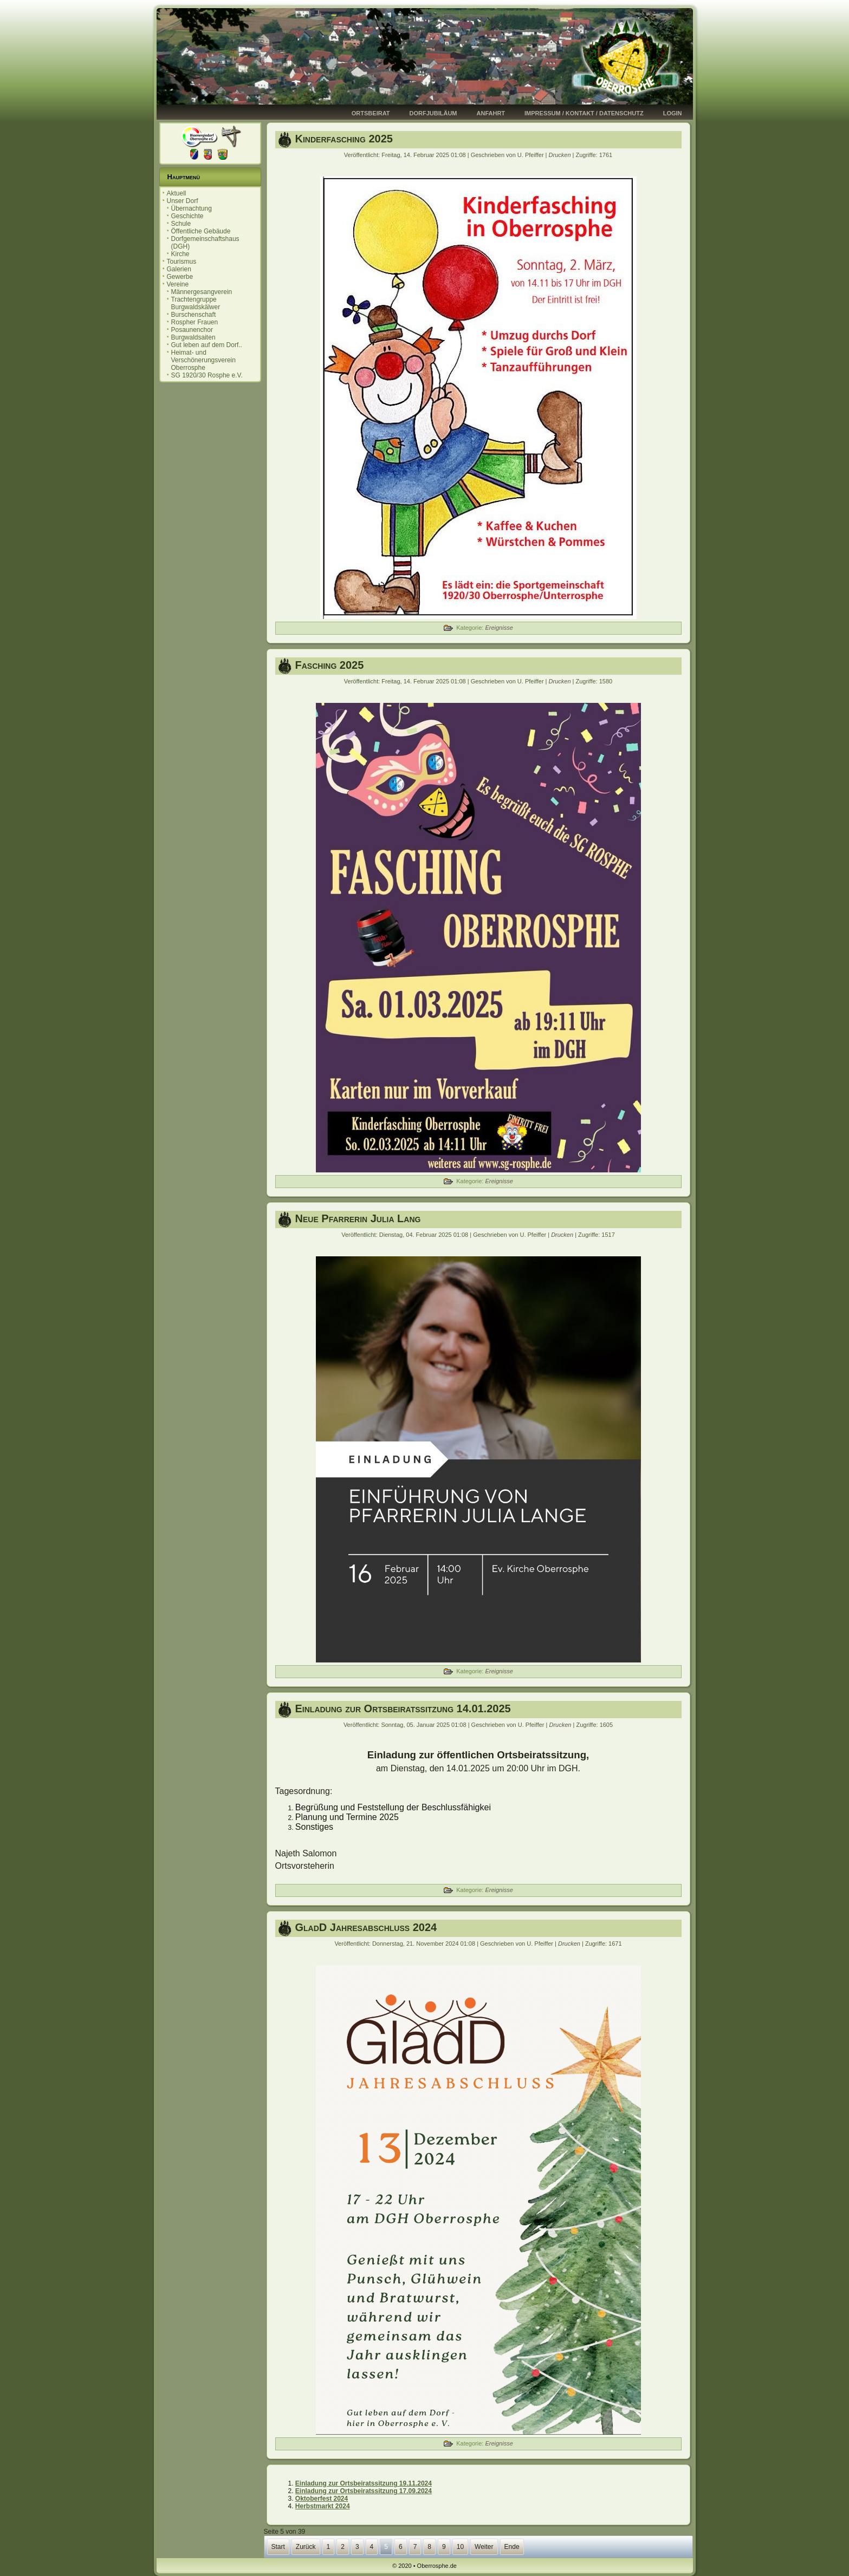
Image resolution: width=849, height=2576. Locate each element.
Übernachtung (191, 208)
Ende (512, 2547)
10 (460, 2547)
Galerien (179, 269)
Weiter (484, 2547)
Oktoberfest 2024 (321, 2498)
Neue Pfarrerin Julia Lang (358, 1218)
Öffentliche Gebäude (201, 231)
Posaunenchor (192, 330)
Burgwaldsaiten (193, 337)
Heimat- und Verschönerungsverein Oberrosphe (203, 360)
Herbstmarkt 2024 (322, 2506)
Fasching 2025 (329, 665)
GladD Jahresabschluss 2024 (366, 1927)
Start (278, 2547)
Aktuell (176, 193)
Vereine (178, 284)
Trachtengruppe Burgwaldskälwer (196, 303)
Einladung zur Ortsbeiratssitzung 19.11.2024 (363, 2483)
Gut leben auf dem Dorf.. (206, 345)
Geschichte (187, 216)
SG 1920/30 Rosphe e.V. (207, 375)
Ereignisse (499, 627)
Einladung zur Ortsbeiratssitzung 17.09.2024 (363, 2491)
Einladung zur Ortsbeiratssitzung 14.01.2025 (403, 1708)
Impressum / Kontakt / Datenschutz (584, 113)
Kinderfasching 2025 (344, 139)
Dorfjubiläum (433, 113)
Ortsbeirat (371, 113)
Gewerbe (180, 277)
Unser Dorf (182, 201)
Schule (181, 223)
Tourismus (182, 261)
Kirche (180, 254)
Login (672, 113)
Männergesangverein (201, 292)
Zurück (306, 2547)
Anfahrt (491, 113)
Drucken (561, 155)
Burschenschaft (193, 314)
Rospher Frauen (194, 322)
